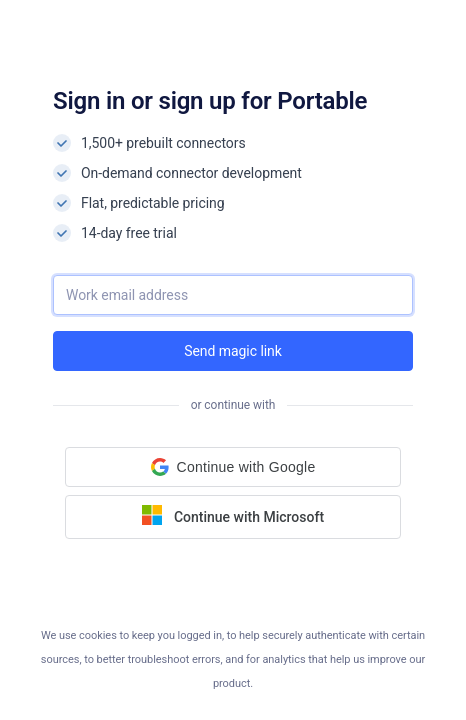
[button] (233, 467)
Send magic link (233, 351)
